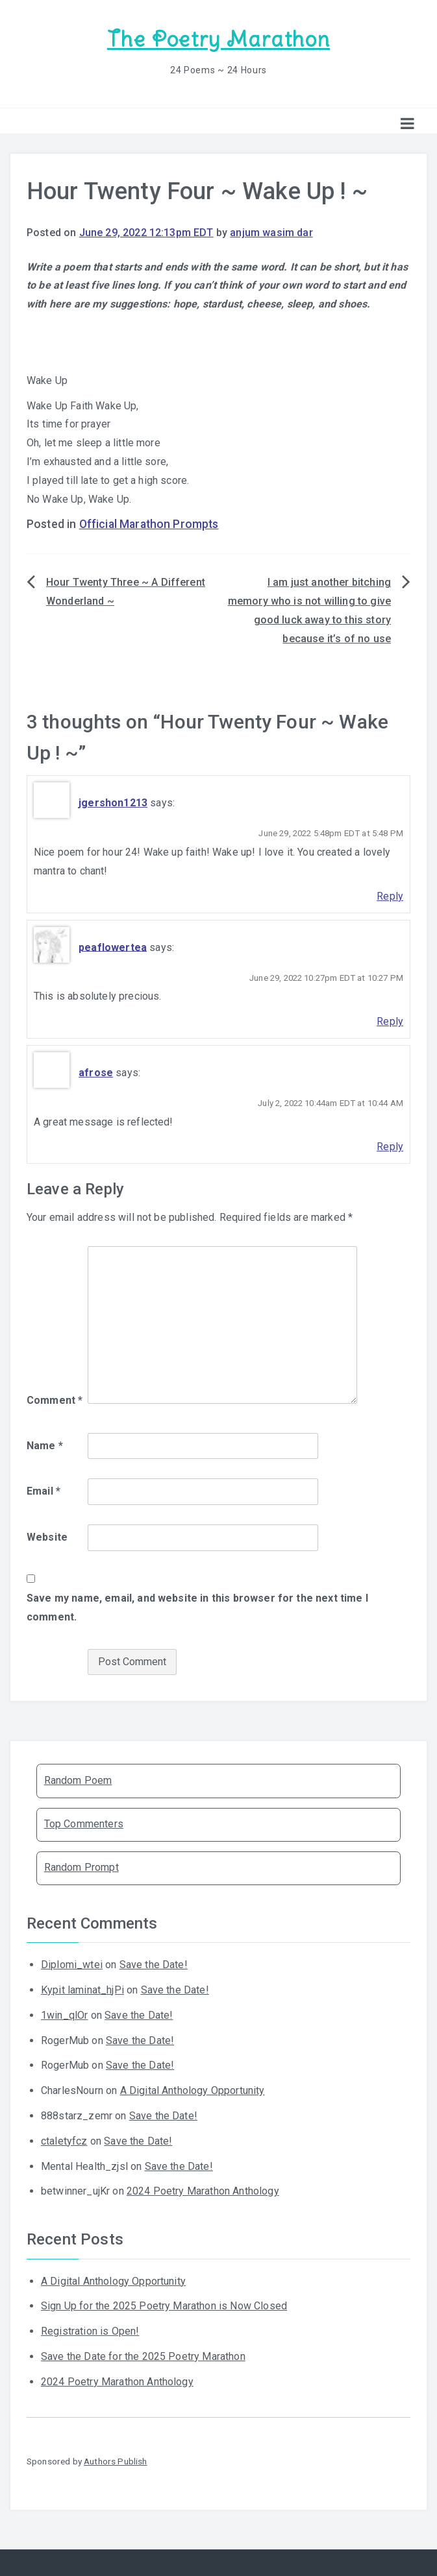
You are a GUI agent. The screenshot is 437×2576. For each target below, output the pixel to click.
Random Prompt (81, 1867)
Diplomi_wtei (72, 1964)
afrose (96, 1072)
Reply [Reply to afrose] (390, 1146)
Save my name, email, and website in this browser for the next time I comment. (197, 1607)
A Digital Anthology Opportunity (192, 2090)
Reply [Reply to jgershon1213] (390, 896)
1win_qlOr (64, 2015)
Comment (54, 1400)
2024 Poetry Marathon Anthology (203, 2191)
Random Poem (78, 1780)
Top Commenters (83, 1824)
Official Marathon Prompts (149, 524)
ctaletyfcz (64, 2141)
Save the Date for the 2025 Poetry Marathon (143, 2356)
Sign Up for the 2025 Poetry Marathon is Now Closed (164, 2306)
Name (45, 1445)
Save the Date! (153, 1964)
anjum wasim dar (271, 232)
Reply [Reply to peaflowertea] (390, 1021)
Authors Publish (115, 2461)
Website (47, 1537)
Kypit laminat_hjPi (82, 1990)
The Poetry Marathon (218, 39)
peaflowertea (113, 947)
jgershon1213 (113, 803)
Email (43, 1491)
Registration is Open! (90, 2331)
